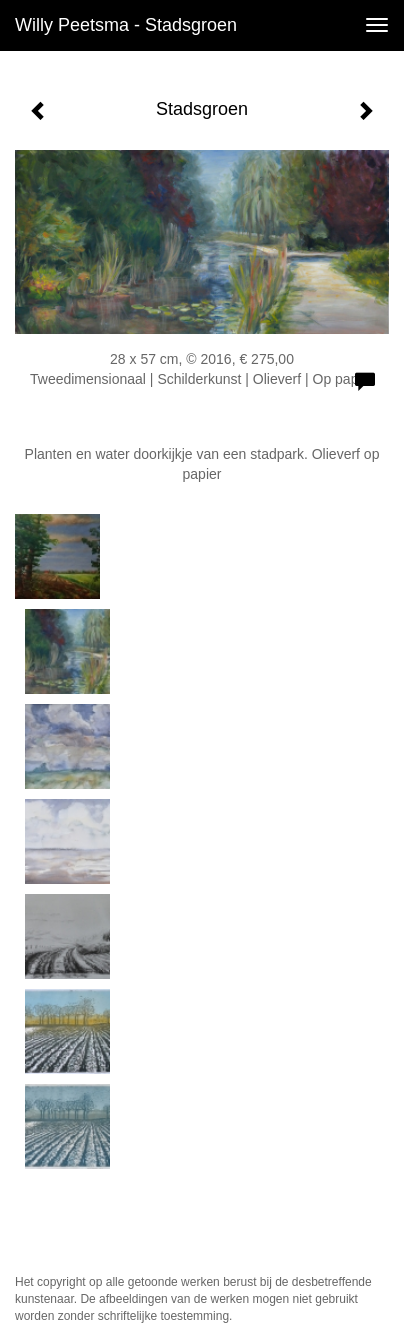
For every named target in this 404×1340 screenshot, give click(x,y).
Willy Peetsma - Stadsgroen (126, 25)
